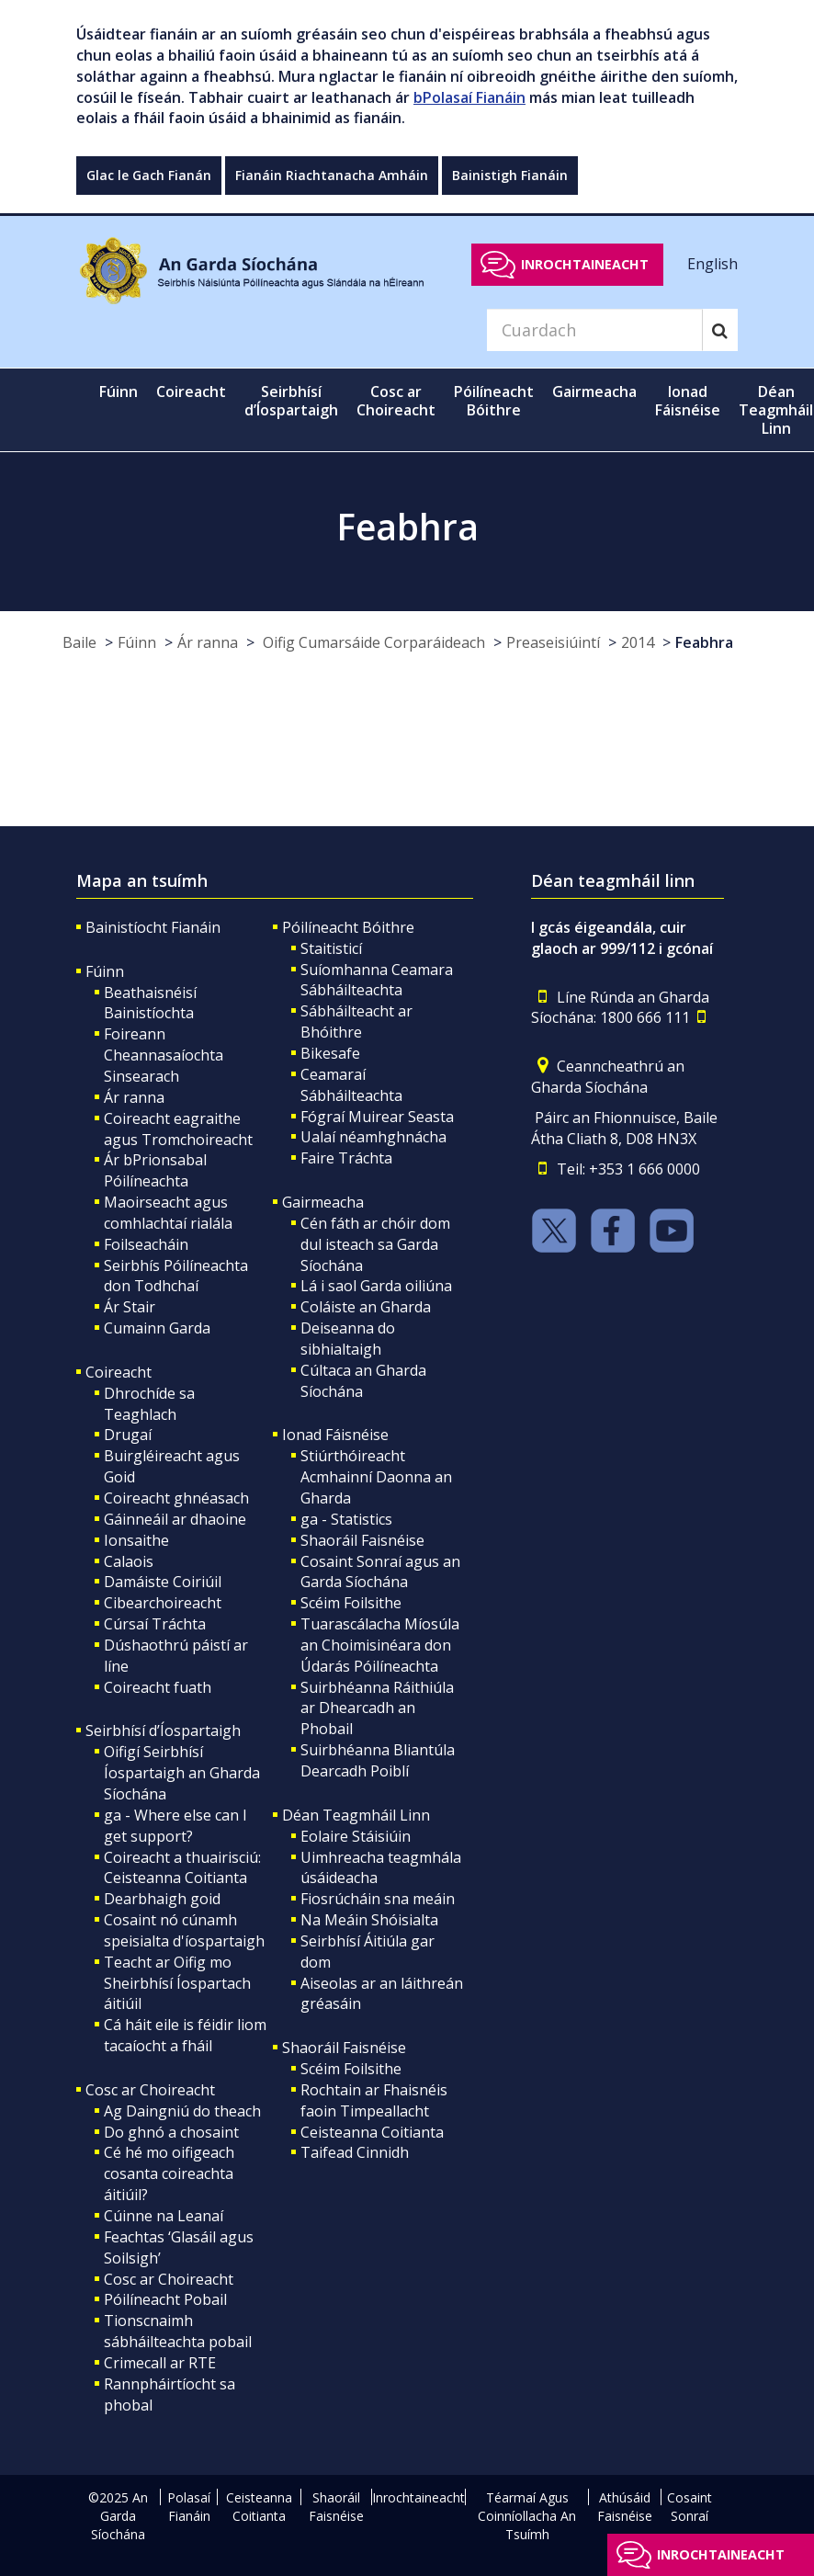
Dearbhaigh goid (162, 1899)
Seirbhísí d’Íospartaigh (163, 1730)
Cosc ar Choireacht (150, 2090)
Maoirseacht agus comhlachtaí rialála (168, 1212)
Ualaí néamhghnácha (373, 1137)
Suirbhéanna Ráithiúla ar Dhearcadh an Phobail (377, 1708)
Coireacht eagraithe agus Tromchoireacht (178, 1129)
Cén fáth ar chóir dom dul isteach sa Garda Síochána (375, 1244)
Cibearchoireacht (162, 1603)
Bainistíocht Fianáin (152, 927)
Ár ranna (207, 642)
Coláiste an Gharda (365, 1307)
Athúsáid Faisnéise (624, 2507)
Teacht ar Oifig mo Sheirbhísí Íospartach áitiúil (177, 1983)
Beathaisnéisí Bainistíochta (150, 1003)
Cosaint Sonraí (689, 2507)
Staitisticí (331, 948)
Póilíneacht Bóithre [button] (494, 400)
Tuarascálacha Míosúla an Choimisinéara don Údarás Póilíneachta (379, 1645)
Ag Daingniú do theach (182, 2111)
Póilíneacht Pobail (165, 2299)
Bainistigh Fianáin (510, 175)
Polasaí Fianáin (188, 2507)
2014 (637, 642)
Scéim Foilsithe (350, 1603)
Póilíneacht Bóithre (348, 927)
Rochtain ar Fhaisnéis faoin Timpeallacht (373, 2100)
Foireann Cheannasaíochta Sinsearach (163, 1055)
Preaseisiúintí (553, 642)
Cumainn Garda (157, 1328)
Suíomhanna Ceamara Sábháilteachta (376, 980)
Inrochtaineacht (585, 264)
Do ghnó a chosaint (171, 2132)
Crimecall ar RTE (160, 2363)
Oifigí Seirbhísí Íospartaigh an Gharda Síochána (182, 1773)
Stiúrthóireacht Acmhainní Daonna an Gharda (376, 1477)
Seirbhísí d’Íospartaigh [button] (291, 400)
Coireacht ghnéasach (176, 1498)
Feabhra (704, 642)
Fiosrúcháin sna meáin (377, 1899)
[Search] (594, 330)
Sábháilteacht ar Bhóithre (356, 1021)
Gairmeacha (323, 1202)
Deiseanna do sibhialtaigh (347, 1338)
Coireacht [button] (191, 391)
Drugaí (128, 1434)
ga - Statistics (346, 1519)
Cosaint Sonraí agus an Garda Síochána (380, 1572)
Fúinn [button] (118, 391)
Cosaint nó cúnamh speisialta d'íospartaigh (184, 1930)
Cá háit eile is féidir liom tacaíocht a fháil (185, 2035)
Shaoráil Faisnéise (362, 1540)
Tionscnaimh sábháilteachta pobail (178, 2331)
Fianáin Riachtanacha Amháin (331, 175)
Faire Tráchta (346, 1158)
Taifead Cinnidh (354, 2152)
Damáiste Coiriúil (162, 1582)
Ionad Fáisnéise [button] (687, 400)
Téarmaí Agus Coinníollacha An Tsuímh (527, 2516)
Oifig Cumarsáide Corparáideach (372, 642)
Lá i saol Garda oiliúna (376, 1286)
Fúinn (137, 642)
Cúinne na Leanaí (163, 2216)
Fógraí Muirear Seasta (377, 1116)
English (712, 264)
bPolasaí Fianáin (469, 97)
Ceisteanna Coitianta (372, 2132)
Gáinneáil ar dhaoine (175, 1519)
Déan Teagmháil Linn (356, 1815)
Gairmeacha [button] (594, 391)
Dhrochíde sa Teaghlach (149, 1403)
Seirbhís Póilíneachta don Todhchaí (176, 1276)
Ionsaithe (136, 1540)
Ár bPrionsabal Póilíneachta (155, 1170)
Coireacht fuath (157, 1687)
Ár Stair (129, 1307)
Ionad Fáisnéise (335, 1434)
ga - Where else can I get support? (175, 1825)
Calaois (128, 1561)
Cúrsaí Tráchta (155, 1624)
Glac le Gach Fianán (148, 175)
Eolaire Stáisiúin (355, 1836)
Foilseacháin (146, 1244)
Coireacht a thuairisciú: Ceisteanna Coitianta (182, 1868)
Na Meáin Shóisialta (369, 1920)
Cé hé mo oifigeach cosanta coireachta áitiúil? (169, 2173)
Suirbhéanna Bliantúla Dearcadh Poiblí (377, 1760)
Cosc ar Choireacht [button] (395, 400)
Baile (79, 642)
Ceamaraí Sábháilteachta (351, 1085)
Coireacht (118, 1372)
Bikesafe (330, 1053)
